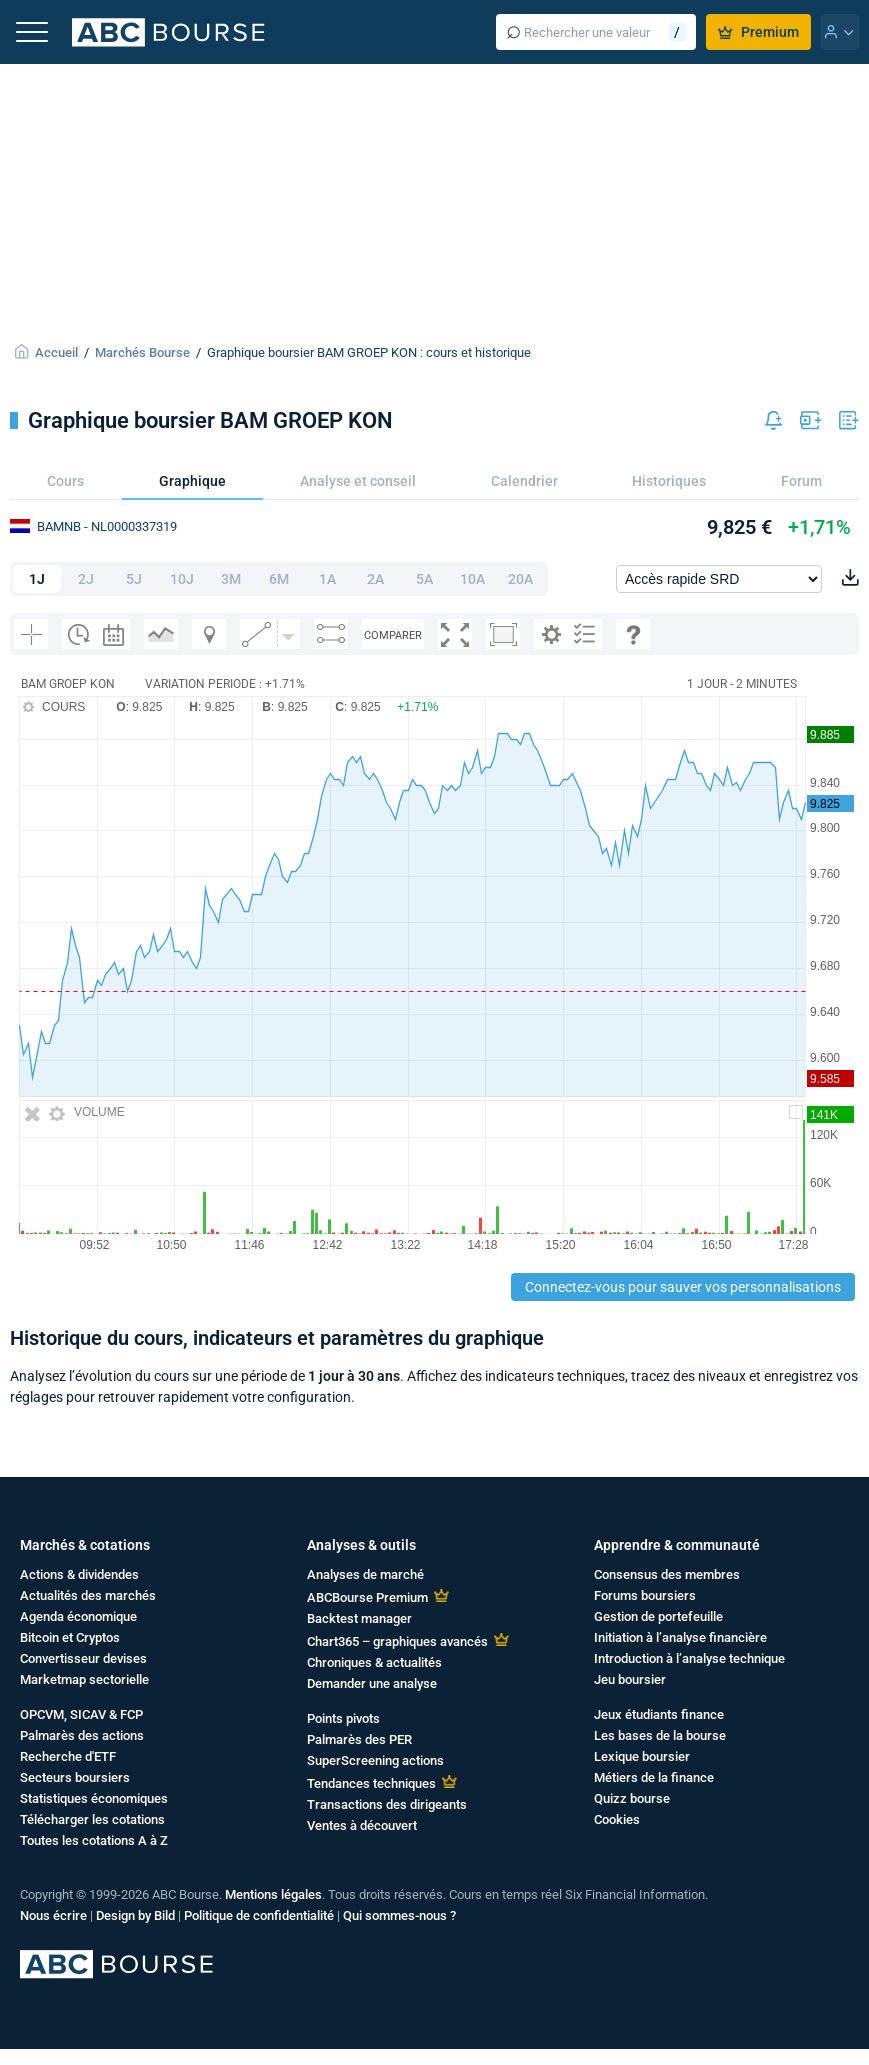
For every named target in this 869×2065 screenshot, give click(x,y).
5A (424, 579)
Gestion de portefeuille (658, 1616)
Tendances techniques (371, 1783)
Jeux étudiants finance (659, 1714)
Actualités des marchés (88, 1595)
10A (472, 579)
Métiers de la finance (654, 1777)
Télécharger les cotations (92, 1819)
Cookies (617, 1819)
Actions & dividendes (79, 1574)
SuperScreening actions (375, 1760)
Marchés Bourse (142, 352)
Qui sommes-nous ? (399, 1915)
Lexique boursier (642, 1756)
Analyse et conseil (358, 481)
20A (520, 579)
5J (134, 579)
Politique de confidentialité (259, 1915)
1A (327, 579)
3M (231, 579)
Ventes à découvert (362, 1825)
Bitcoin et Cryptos (70, 1637)
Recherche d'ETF (68, 1756)
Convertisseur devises (83, 1658)
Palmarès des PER (359, 1739)
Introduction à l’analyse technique (689, 1658)
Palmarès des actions (82, 1735)
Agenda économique (78, 1616)
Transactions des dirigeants (387, 1804)
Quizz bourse (632, 1798)
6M (279, 579)
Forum (801, 481)
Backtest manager (359, 1618)
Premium (758, 32)
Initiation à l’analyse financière (680, 1637)
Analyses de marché (365, 1574)
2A (375, 579)
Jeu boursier (630, 1679)
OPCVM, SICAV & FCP (81, 1714)
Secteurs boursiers (75, 1777)
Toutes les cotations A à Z (94, 1840)
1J (37, 579)
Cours (65, 481)
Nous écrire (53, 1915)
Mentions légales (273, 1894)
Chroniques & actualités (374, 1662)
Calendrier (524, 481)
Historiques (669, 481)
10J (182, 579)
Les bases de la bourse (660, 1735)
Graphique (192, 481)
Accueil (56, 352)
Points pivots (343, 1718)
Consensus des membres (667, 1574)
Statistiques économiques (94, 1798)
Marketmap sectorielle (84, 1679)
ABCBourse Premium (367, 1597)
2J (86, 579)
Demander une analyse (372, 1683)
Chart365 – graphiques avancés (397, 1641)
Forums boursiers (645, 1595)
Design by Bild (135, 1915)
